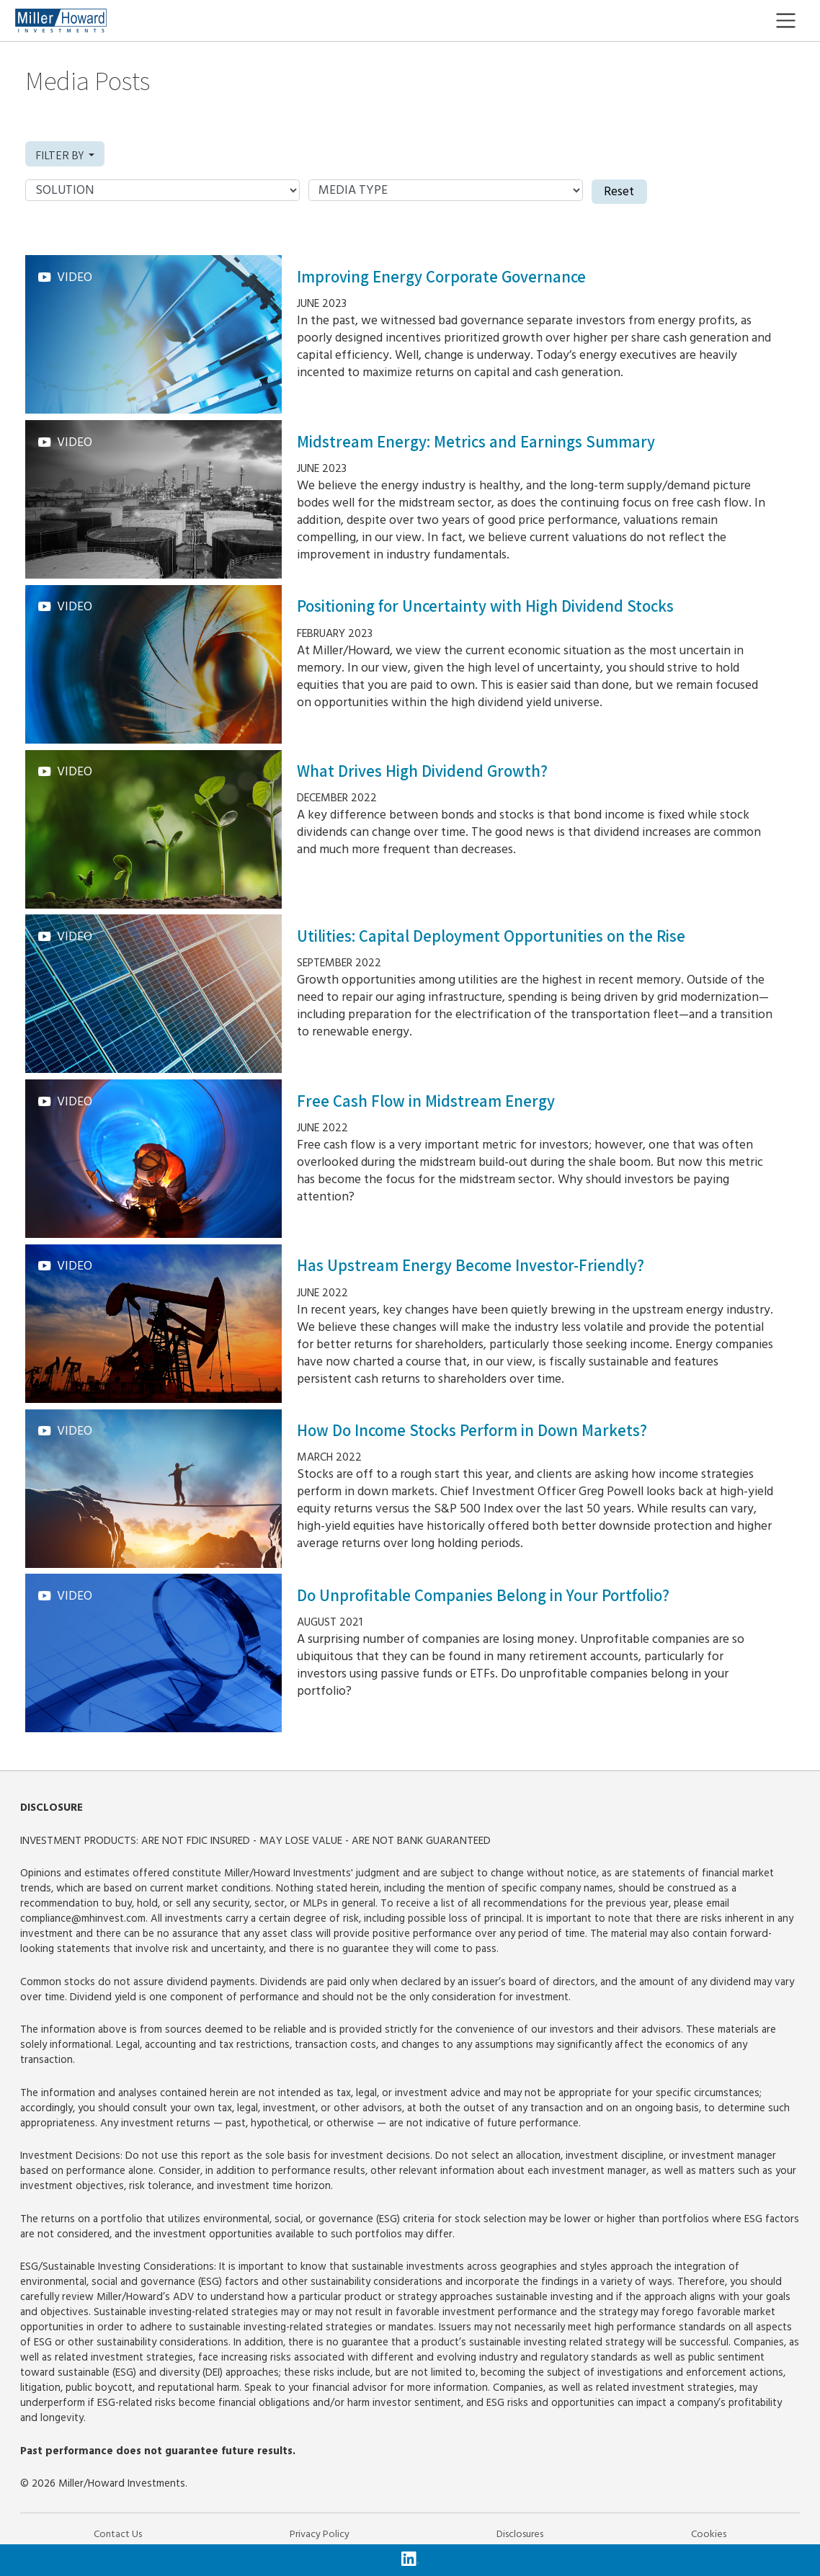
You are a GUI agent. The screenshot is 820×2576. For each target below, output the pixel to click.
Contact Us (118, 2534)
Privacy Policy (319, 2534)
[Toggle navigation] (797, 20)
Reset (619, 191)
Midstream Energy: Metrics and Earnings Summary (476, 442)
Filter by (60, 155)
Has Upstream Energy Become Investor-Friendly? (470, 1265)
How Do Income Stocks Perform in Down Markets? (472, 1430)
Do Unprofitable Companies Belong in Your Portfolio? (483, 1595)
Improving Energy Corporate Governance (441, 277)
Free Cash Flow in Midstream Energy (426, 1101)
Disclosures (519, 2534)
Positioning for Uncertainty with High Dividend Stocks (485, 606)
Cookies (708, 2534)
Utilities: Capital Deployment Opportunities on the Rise (491, 936)
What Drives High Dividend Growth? (422, 771)
